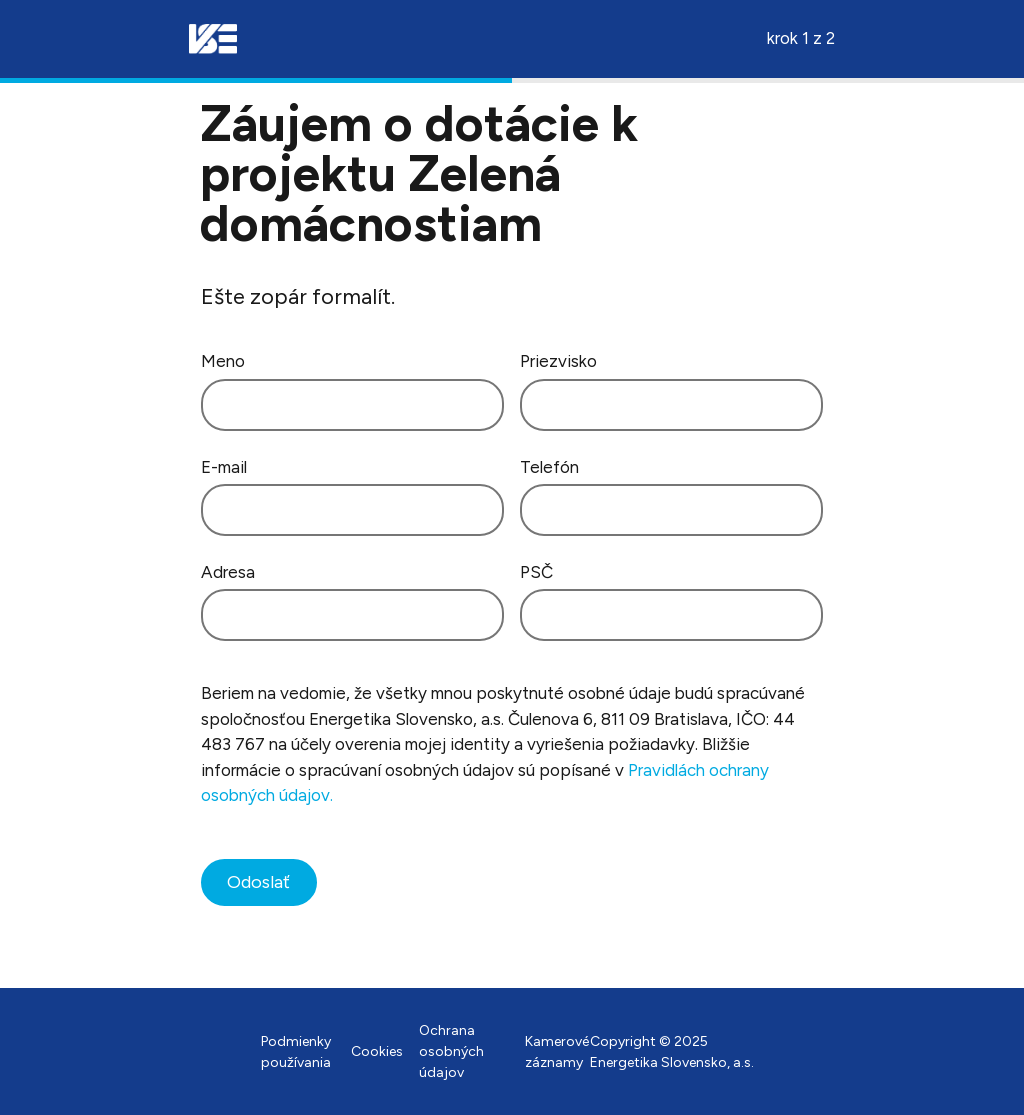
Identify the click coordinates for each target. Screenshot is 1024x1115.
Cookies (377, 1051)
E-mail (224, 467)
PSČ (536, 572)
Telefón (549, 467)
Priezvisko (558, 361)
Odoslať (258, 882)
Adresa (228, 572)
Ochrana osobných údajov (451, 1051)
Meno (223, 361)
